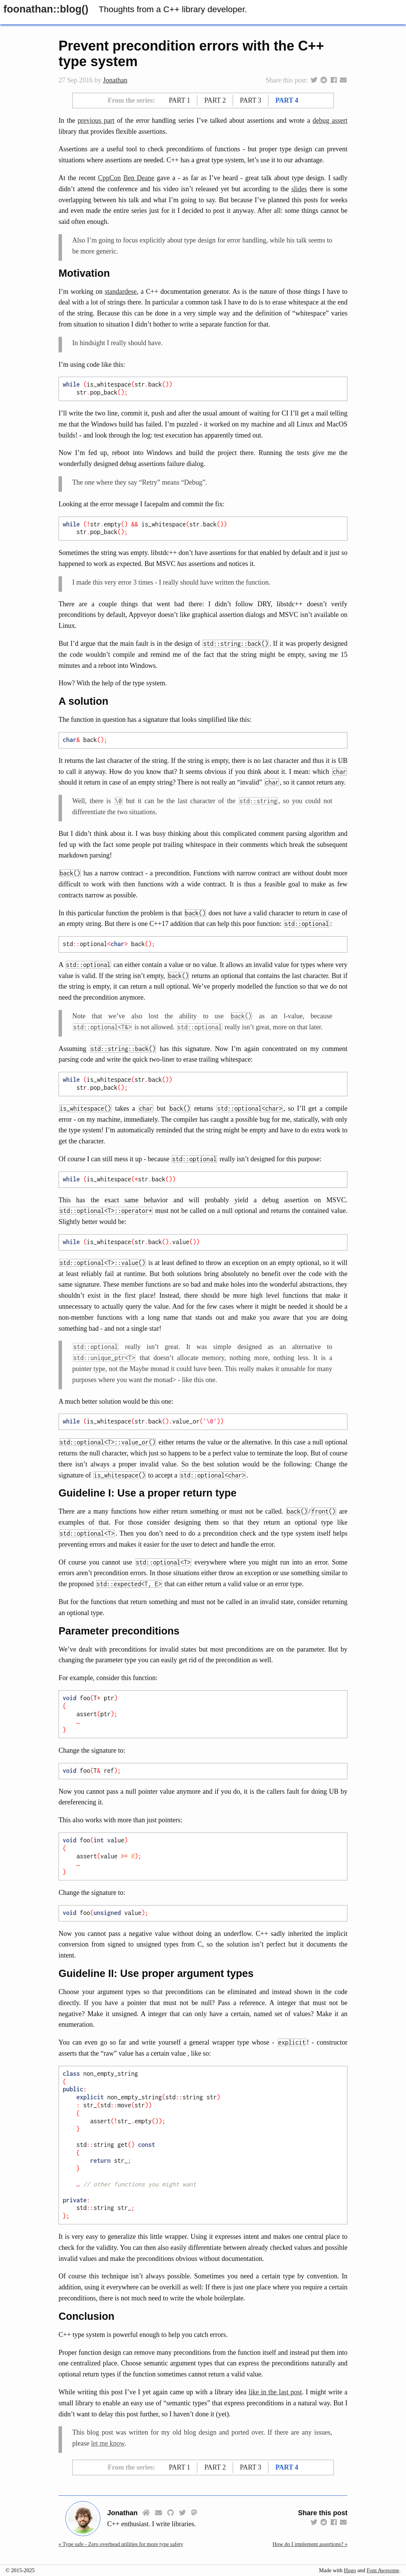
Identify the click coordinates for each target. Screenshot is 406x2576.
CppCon (109, 178)
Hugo (350, 2570)
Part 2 (214, 100)
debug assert (329, 120)
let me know (107, 2443)
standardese (121, 291)
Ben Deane (138, 178)
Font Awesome (383, 2570)
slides (299, 189)
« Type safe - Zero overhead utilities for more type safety (121, 2544)
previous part (96, 120)
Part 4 (286, 100)
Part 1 (179, 100)
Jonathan (115, 80)
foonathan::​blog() (45, 9)
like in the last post (275, 2392)
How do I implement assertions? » (310, 2544)
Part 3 (250, 100)
